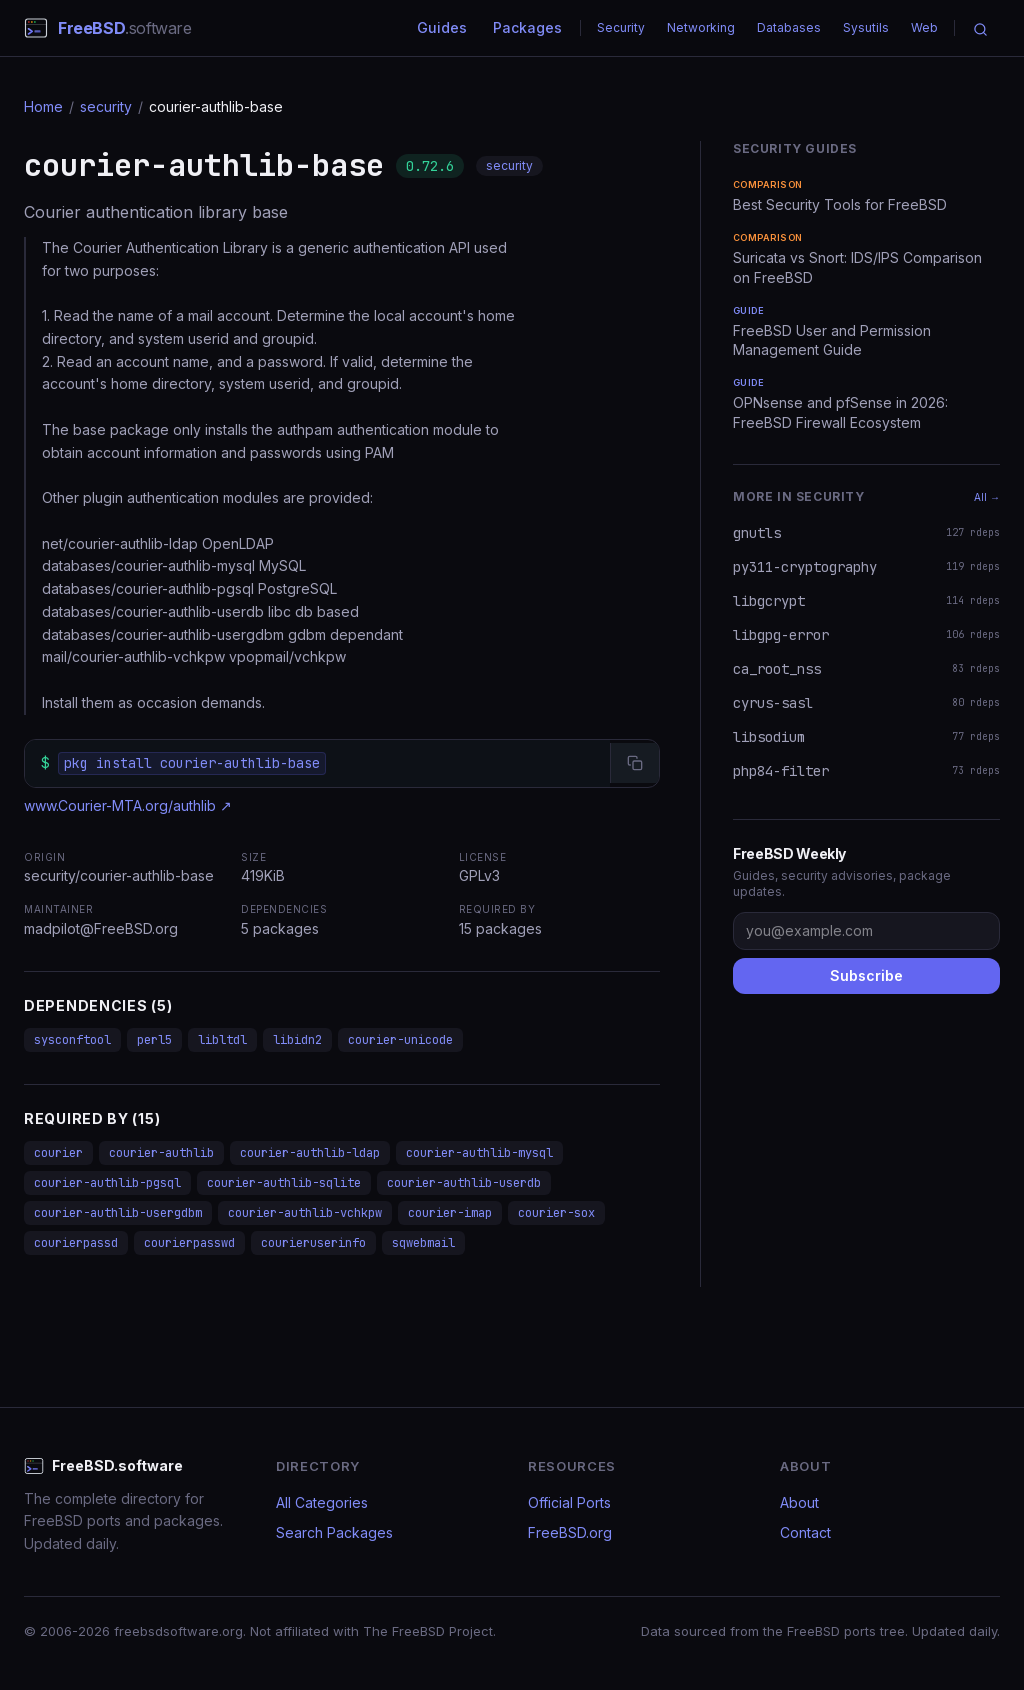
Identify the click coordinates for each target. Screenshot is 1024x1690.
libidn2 (297, 1040)
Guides (442, 27)
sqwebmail (423, 1243)
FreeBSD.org (570, 1532)
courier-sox (556, 1213)
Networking (701, 27)
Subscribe (866, 975)
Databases (789, 27)
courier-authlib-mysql (479, 1153)
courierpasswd (189, 1243)
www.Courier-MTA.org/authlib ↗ (128, 805)
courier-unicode (400, 1040)
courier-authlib (161, 1153)
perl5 (154, 1040)
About (799, 1502)
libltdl (222, 1040)
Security (621, 27)
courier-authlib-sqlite (284, 1183)
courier (58, 1153)
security (106, 106)
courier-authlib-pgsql (107, 1183)
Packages (527, 27)
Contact (805, 1532)
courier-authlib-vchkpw (305, 1213)
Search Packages (334, 1532)
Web (924, 27)
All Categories (322, 1502)
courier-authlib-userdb (464, 1183)
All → (987, 497)
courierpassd (76, 1243)
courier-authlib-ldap (310, 1153)
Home (43, 106)
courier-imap (450, 1213)
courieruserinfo (313, 1243)
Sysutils (866, 27)
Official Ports (569, 1502)
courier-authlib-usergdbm (118, 1213)
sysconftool (72, 1040)
